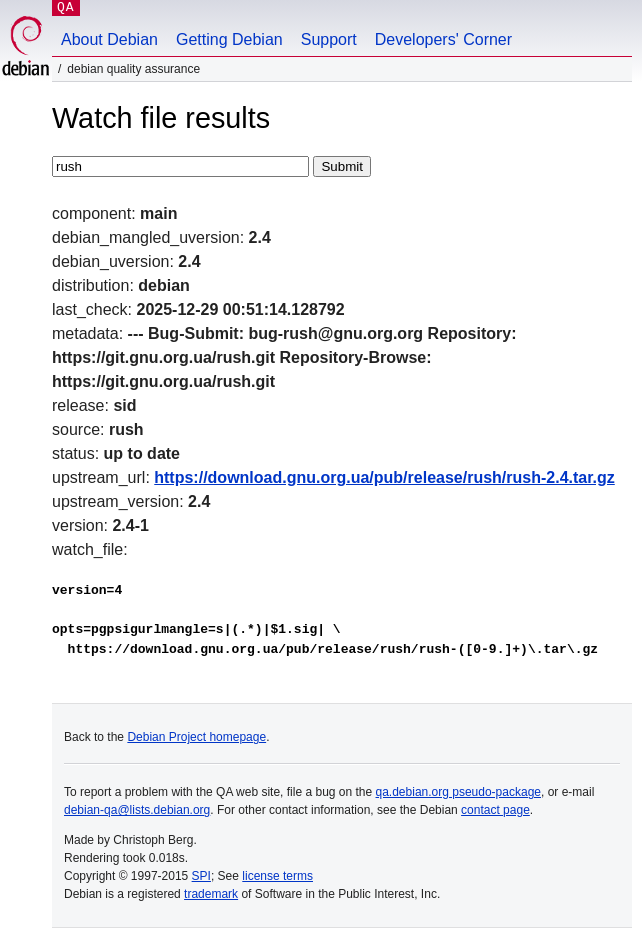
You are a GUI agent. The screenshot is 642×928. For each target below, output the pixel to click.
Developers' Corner (443, 39)
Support (329, 39)
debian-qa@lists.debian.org (137, 810)
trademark (211, 894)
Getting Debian (229, 39)
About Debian (109, 39)
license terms (277, 876)
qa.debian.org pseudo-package (458, 792)
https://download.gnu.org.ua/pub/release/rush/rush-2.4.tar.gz (384, 477)
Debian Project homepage (196, 737)
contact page (495, 810)
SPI (201, 876)
